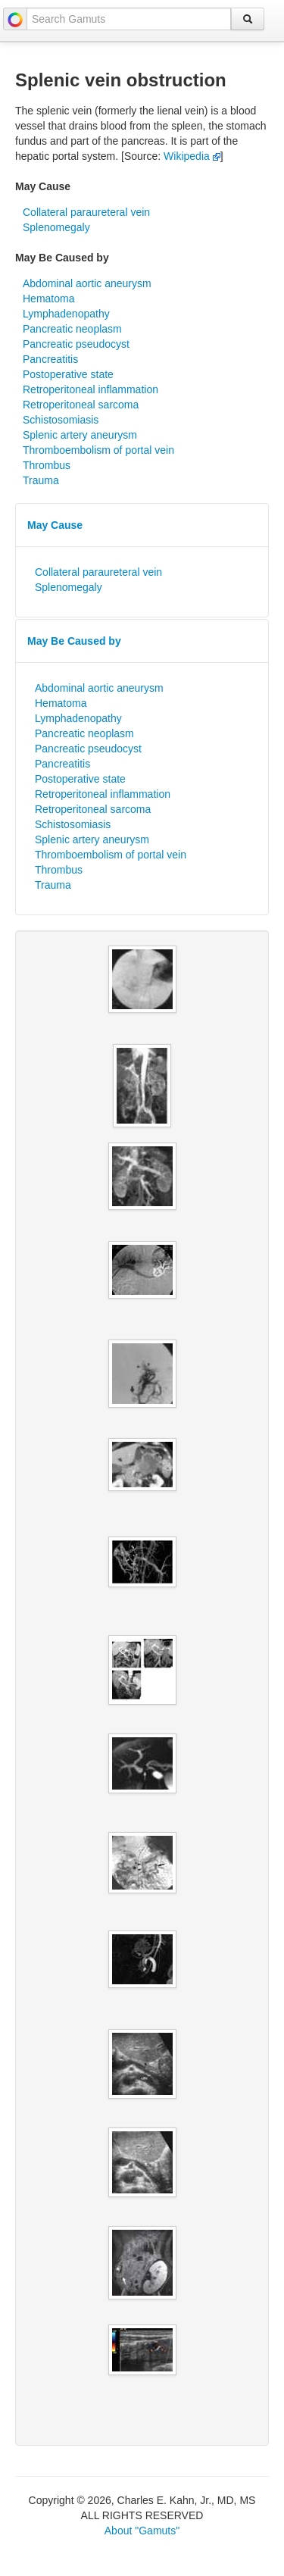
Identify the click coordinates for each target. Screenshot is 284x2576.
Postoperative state (68, 374)
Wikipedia (192, 156)
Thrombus (46, 465)
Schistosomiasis (60, 420)
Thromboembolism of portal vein (98, 450)
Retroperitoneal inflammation (90, 389)
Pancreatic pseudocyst (76, 344)
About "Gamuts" (142, 2530)
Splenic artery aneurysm (80, 435)
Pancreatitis (50, 359)
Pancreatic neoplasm (72, 329)
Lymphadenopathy (66, 314)
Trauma (41, 480)
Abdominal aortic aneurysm (87, 283)
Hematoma (48, 298)
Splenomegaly (56, 227)
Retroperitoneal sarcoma (81, 405)
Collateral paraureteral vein (86, 212)
